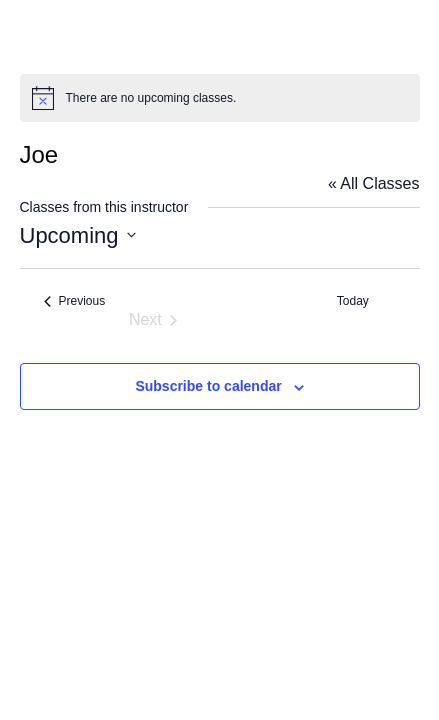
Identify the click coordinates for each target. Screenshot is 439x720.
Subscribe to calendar (208, 386)
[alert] (220, 98)
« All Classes (374, 183)
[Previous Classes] (75, 301)
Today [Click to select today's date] (353, 301)
